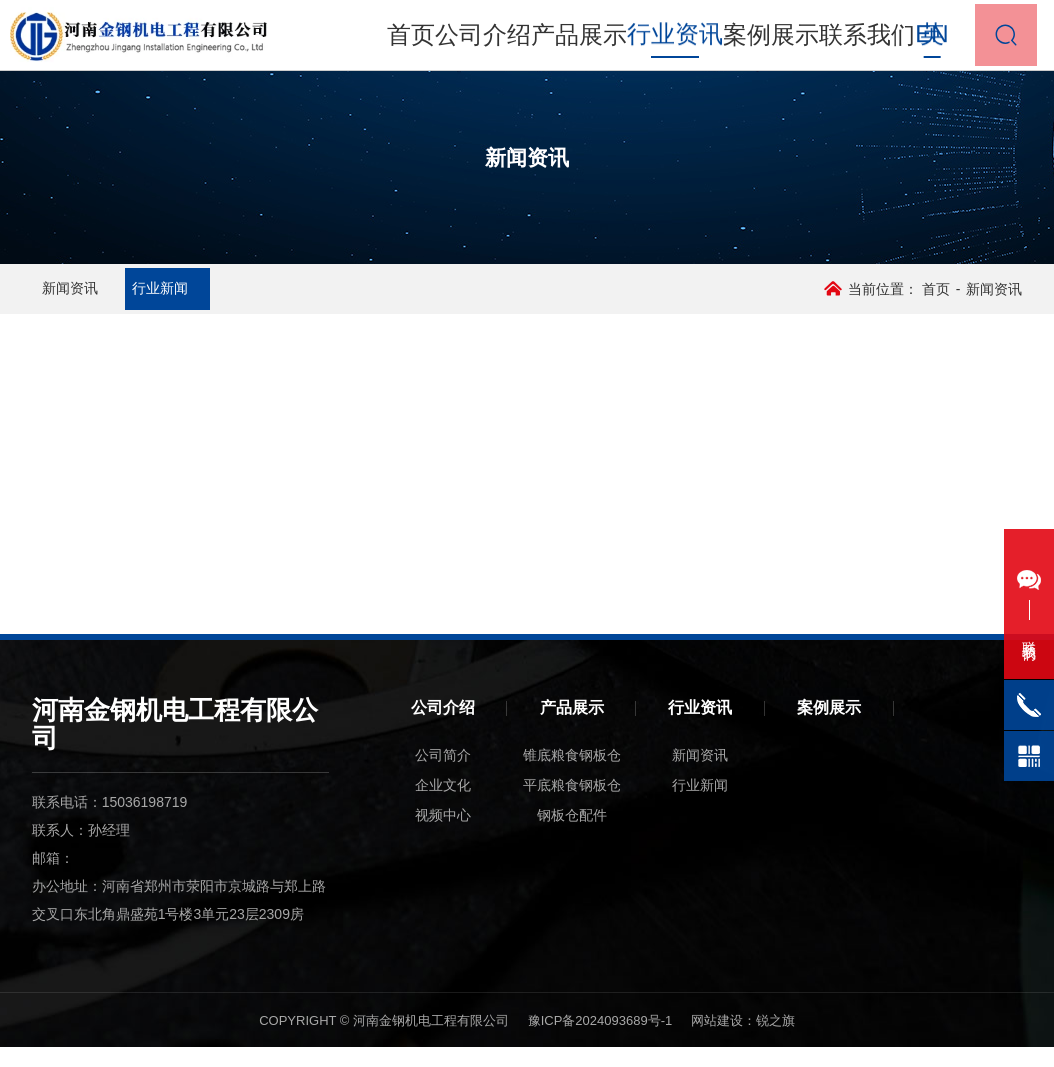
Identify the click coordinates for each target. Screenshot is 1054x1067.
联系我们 (842, 40)
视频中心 (443, 835)
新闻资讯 (100, 299)
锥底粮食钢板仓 (572, 775)
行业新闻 (236, 299)
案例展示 (757, 40)
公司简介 (443, 775)
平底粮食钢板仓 (572, 805)
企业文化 (443, 805)
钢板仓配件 (572, 835)
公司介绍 (500, 40)
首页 (429, 40)
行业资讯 (700, 727)
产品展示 (586, 40)
